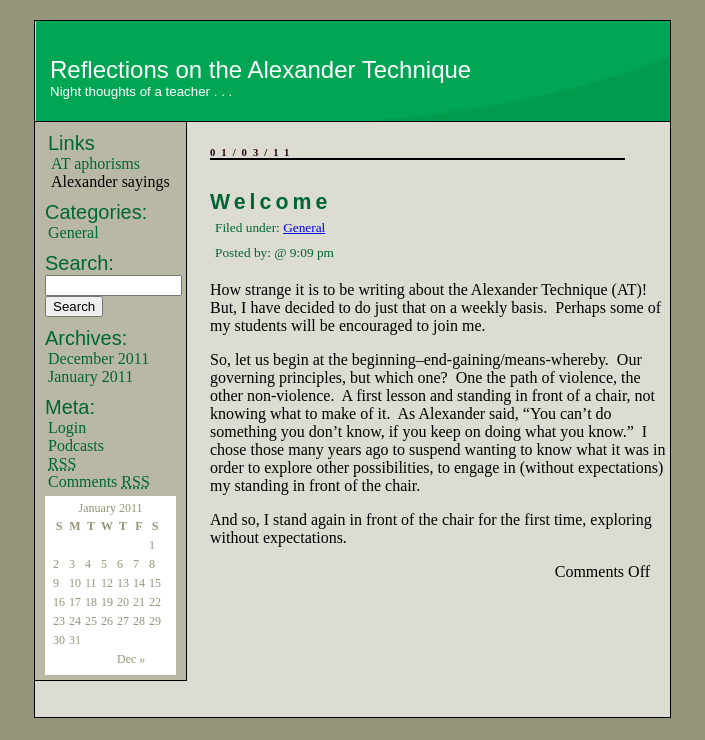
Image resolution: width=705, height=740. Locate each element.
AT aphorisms (95, 163)
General (73, 232)
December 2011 (98, 358)
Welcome (270, 202)
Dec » (131, 659)
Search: (79, 263)
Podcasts (76, 445)
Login (67, 427)
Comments (99, 481)
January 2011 (90, 376)
